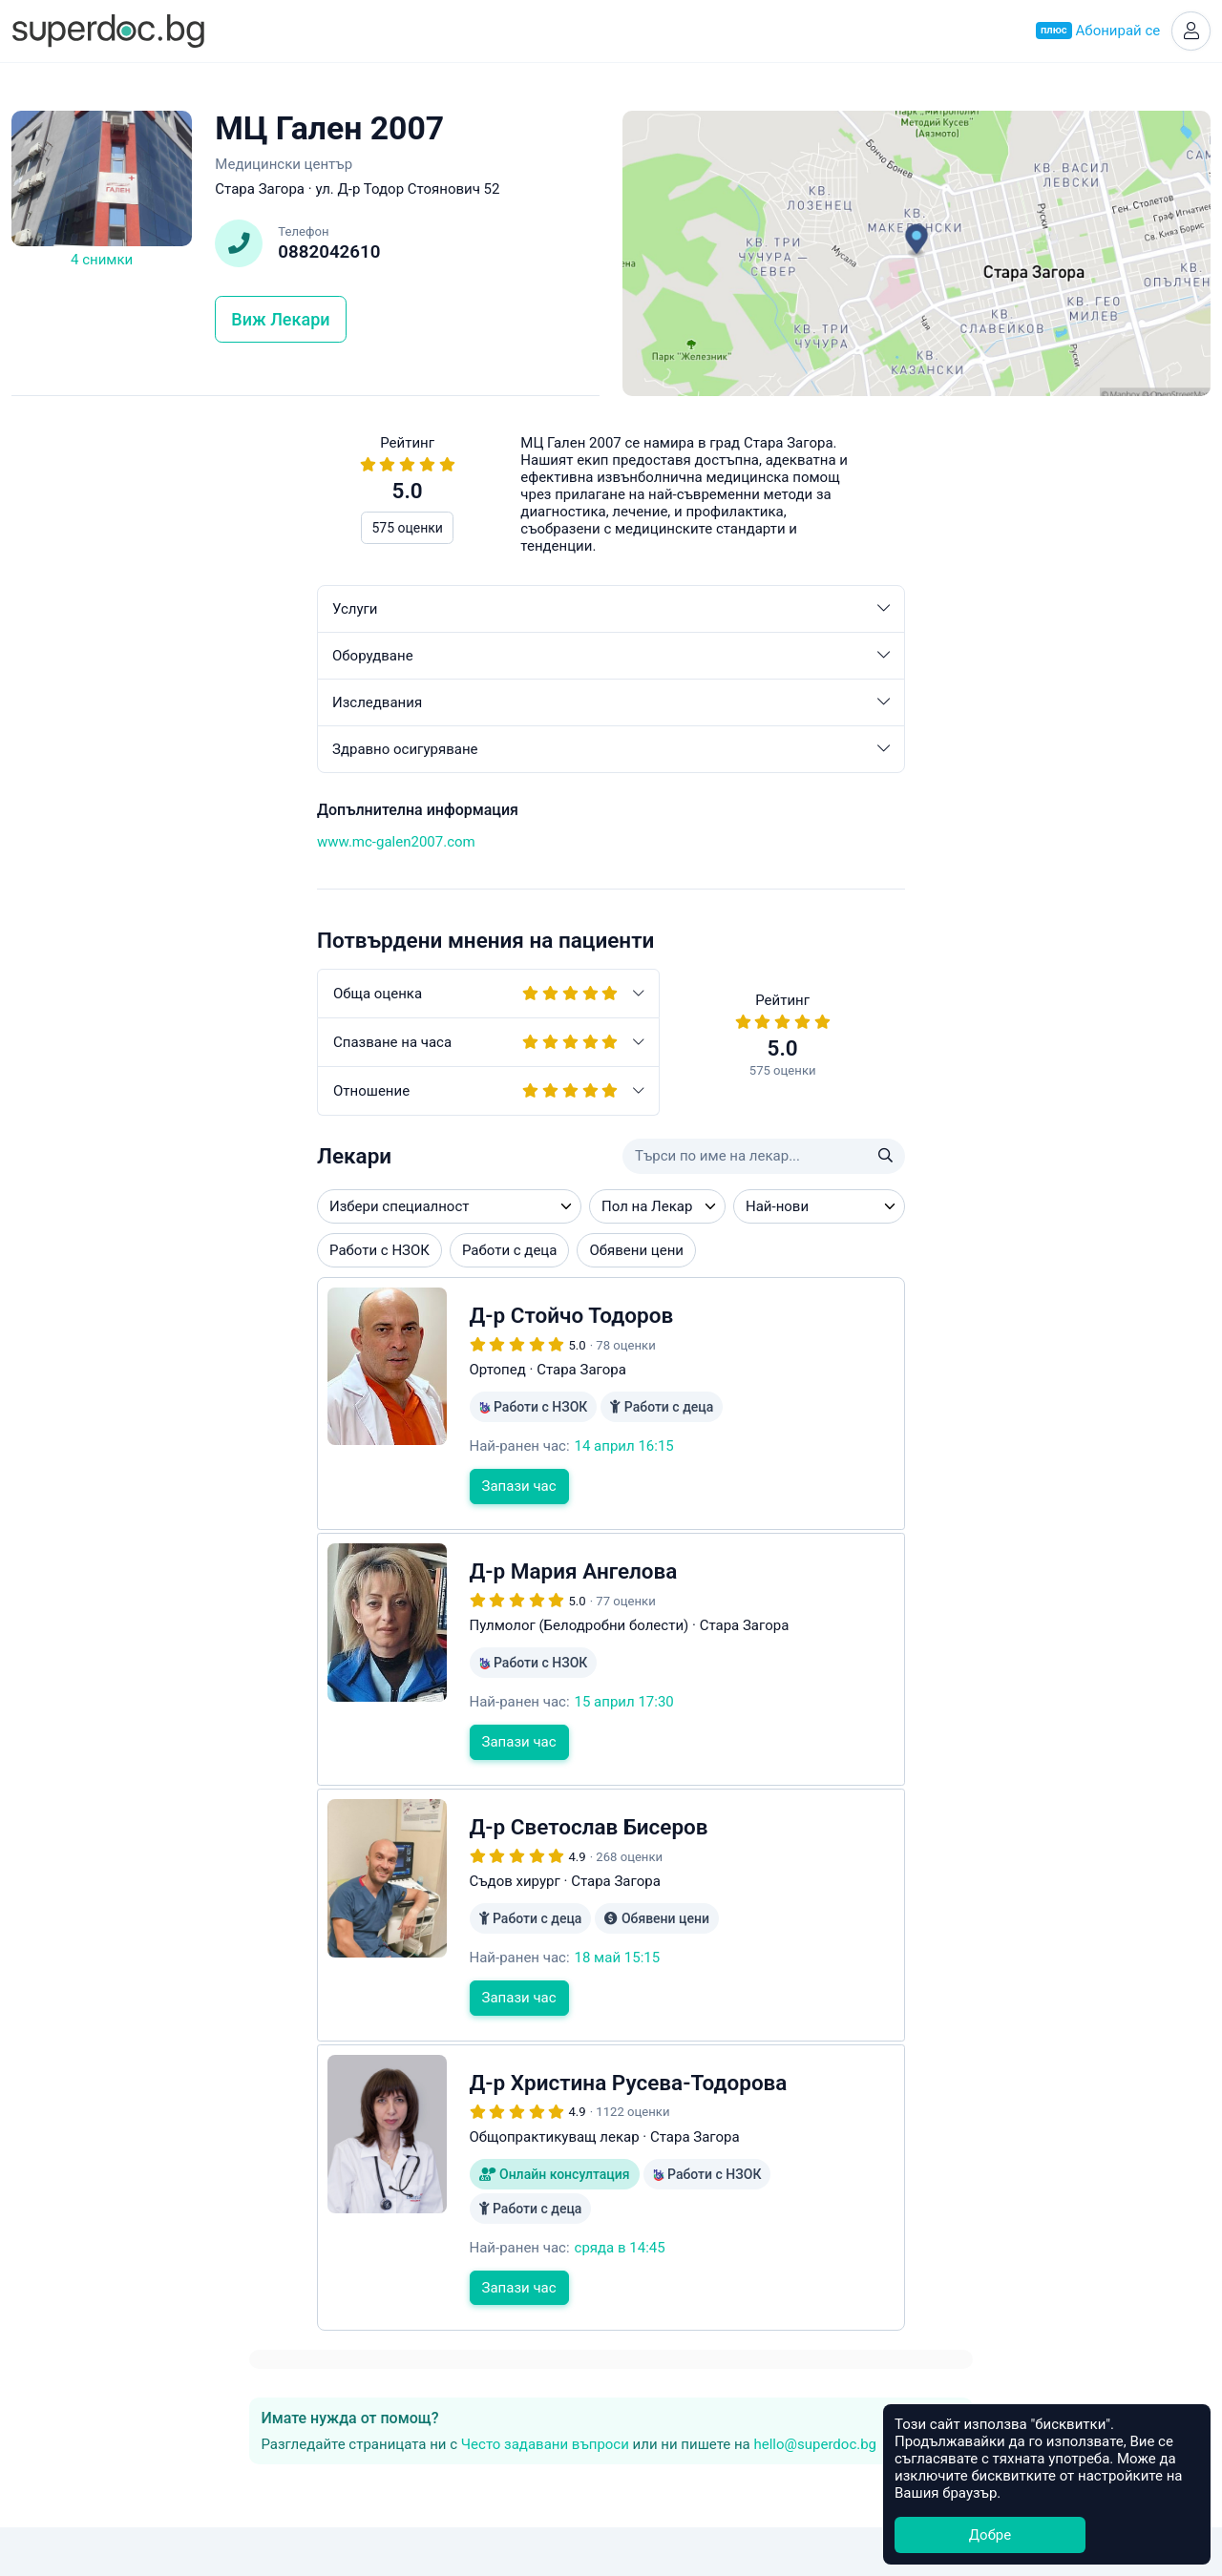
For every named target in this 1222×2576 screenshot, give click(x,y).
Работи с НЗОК (74, 1253)
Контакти (611, 2443)
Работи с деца (204, 1253)
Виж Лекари (280, 322)
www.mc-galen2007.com (90, 844)
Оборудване (305, 658)
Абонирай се (1095, 32)
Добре (990, 2535)
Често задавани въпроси (917, 530)
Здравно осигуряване (305, 752)
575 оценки (101, 530)
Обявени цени (331, 1253)
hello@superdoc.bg (695, 547)
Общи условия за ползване (611, 2465)
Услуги (305, 611)
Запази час (214, 1488)
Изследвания (305, 705)
